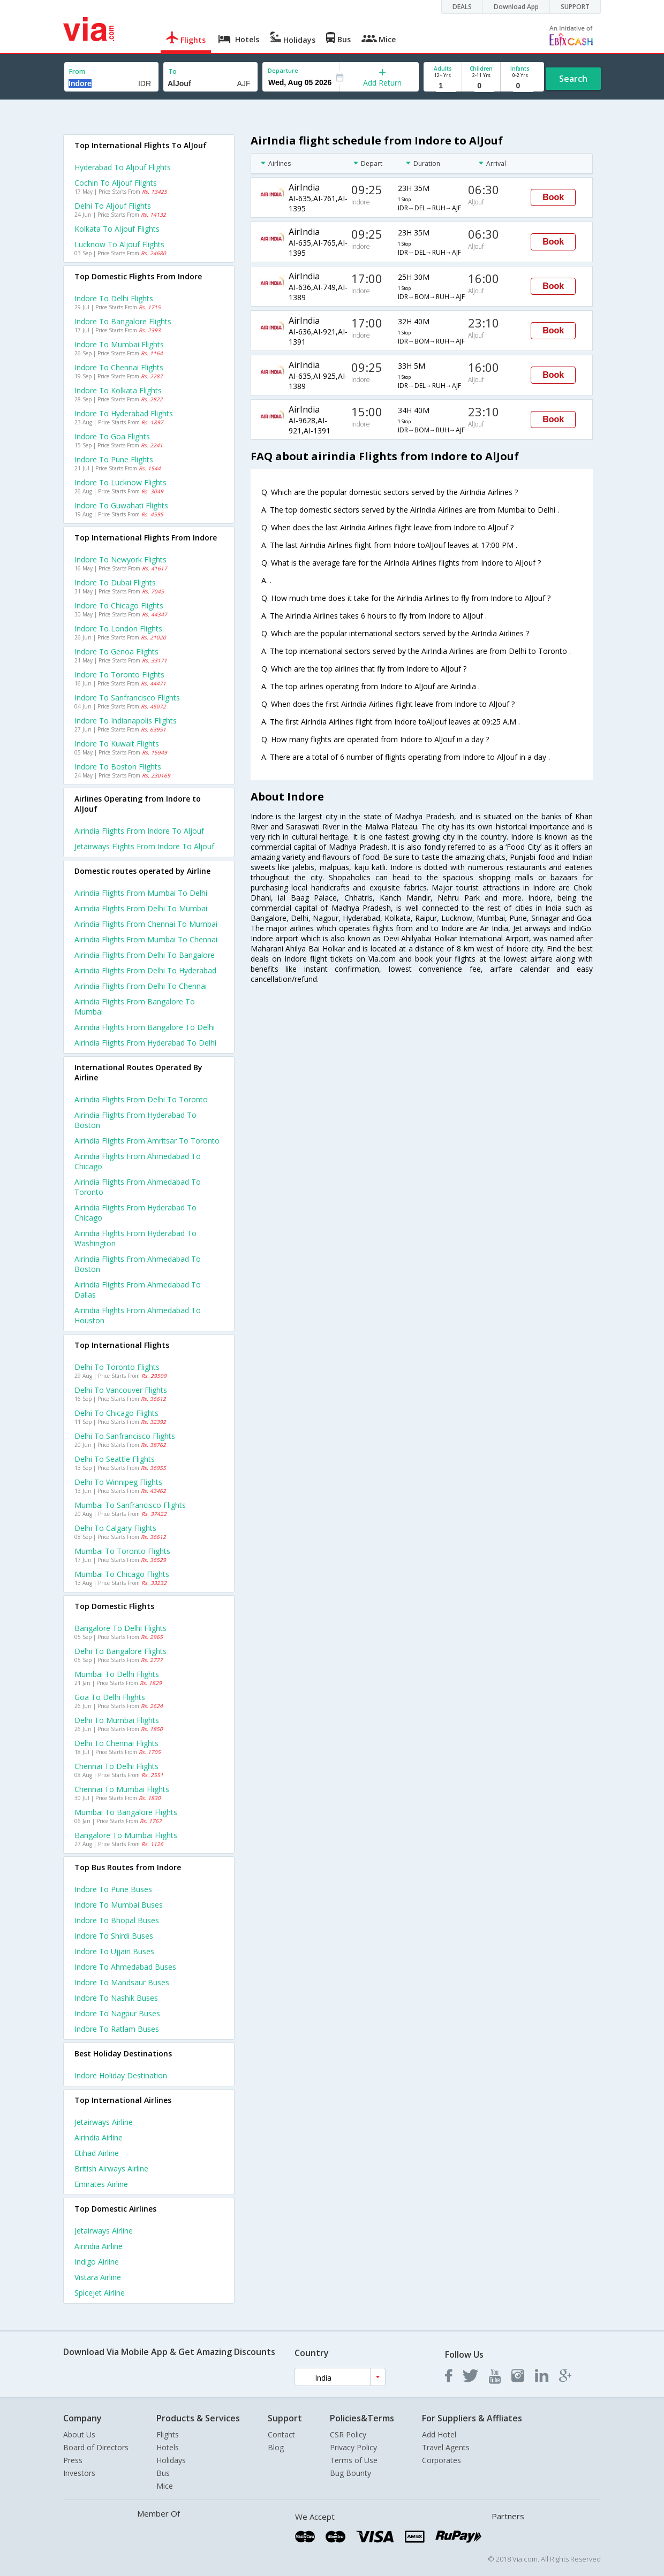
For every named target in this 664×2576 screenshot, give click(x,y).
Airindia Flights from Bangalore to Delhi (144, 1027)
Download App (516, 6)
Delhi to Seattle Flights (114, 1459)
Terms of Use (354, 2460)
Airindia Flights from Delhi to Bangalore (144, 955)
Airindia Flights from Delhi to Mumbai (140, 908)
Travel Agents (446, 2447)
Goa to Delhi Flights (109, 1697)
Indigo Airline (96, 2262)
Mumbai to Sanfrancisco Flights (130, 1505)
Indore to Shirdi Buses (113, 1936)
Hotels (167, 2447)
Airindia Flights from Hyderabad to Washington (135, 1238)
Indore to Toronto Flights (119, 674)
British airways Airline (111, 2168)
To (172, 71)
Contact (281, 2434)
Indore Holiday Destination (120, 2075)
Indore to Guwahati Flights (121, 505)
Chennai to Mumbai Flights (121, 1789)
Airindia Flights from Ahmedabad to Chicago (137, 1161)
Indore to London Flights (118, 628)
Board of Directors (96, 2447)
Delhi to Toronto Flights (117, 1367)
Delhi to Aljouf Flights (112, 206)
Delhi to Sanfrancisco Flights (124, 1436)
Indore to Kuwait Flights (116, 743)
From (77, 71)
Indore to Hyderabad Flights (123, 413)
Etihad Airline (96, 2153)
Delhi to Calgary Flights (115, 1528)
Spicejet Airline (99, 2293)
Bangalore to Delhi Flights (120, 1628)
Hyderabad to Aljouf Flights (122, 167)
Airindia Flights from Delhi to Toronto (141, 1099)
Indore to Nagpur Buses (117, 2013)
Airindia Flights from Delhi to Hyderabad (145, 970)
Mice (164, 2486)
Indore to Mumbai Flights (119, 344)
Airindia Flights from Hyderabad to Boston (135, 1120)
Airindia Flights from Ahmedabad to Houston (137, 1315)
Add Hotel (439, 2434)
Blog (276, 2447)
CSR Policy (348, 2434)
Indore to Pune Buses (113, 1889)
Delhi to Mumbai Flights (116, 1720)
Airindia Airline (98, 2137)
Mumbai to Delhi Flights (116, 1674)
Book (553, 197)
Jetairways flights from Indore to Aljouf (144, 846)
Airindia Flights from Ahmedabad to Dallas (137, 1289)
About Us (79, 2434)
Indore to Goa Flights (112, 436)
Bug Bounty (350, 2473)
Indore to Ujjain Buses (114, 1951)
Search (573, 79)
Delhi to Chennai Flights (116, 1743)
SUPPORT (575, 6)
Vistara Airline (97, 2277)
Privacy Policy (353, 2447)
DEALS (462, 6)
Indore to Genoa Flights (116, 651)
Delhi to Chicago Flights (116, 1413)
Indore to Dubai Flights (115, 582)
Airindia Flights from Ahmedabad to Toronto (137, 1187)
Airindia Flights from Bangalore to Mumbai (134, 1006)
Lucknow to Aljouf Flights (119, 244)
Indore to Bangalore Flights (122, 321)
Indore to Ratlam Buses (116, 2029)
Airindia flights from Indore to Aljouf (139, 831)
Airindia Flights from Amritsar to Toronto (147, 1140)
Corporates (441, 2460)
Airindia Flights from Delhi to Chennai (140, 986)
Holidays (171, 2460)
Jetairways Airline (103, 2122)
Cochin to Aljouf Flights (115, 183)
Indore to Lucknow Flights (120, 482)
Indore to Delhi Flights (113, 298)
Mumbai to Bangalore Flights (125, 1812)
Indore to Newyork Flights (120, 559)
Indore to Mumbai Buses (118, 1905)
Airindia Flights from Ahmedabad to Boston (137, 1264)
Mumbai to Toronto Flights (122, 1551)
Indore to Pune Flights (113, 459)
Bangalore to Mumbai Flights (125, 1835)
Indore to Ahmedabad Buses (125, 1967)
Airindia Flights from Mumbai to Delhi (140, 893)
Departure (283, 70)
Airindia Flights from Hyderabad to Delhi (145, 1043)
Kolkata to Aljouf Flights (117, 229)
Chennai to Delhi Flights (116, 1766)
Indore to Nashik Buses (116, 1998)
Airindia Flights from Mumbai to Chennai (145, 939)
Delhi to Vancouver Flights (120, 1390)
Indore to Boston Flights (117, 766)
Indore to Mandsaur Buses (121, 1982)
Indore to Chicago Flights (118, 605)
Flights (167, 2434)
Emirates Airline (101, 2184)
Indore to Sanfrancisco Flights (127, 697)
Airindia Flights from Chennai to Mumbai (145, 924)
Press (72, 2460)
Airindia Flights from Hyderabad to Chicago (135, 1212)
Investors (79, 2473)
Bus (163, 2473)
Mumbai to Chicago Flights (121, 1574)
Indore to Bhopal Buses (116, 1920)
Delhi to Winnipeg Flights (118, 1482)
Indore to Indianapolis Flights (125, 720)
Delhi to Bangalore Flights (120, 1651)
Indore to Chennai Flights (118, 367)
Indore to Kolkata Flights (118, 390)
